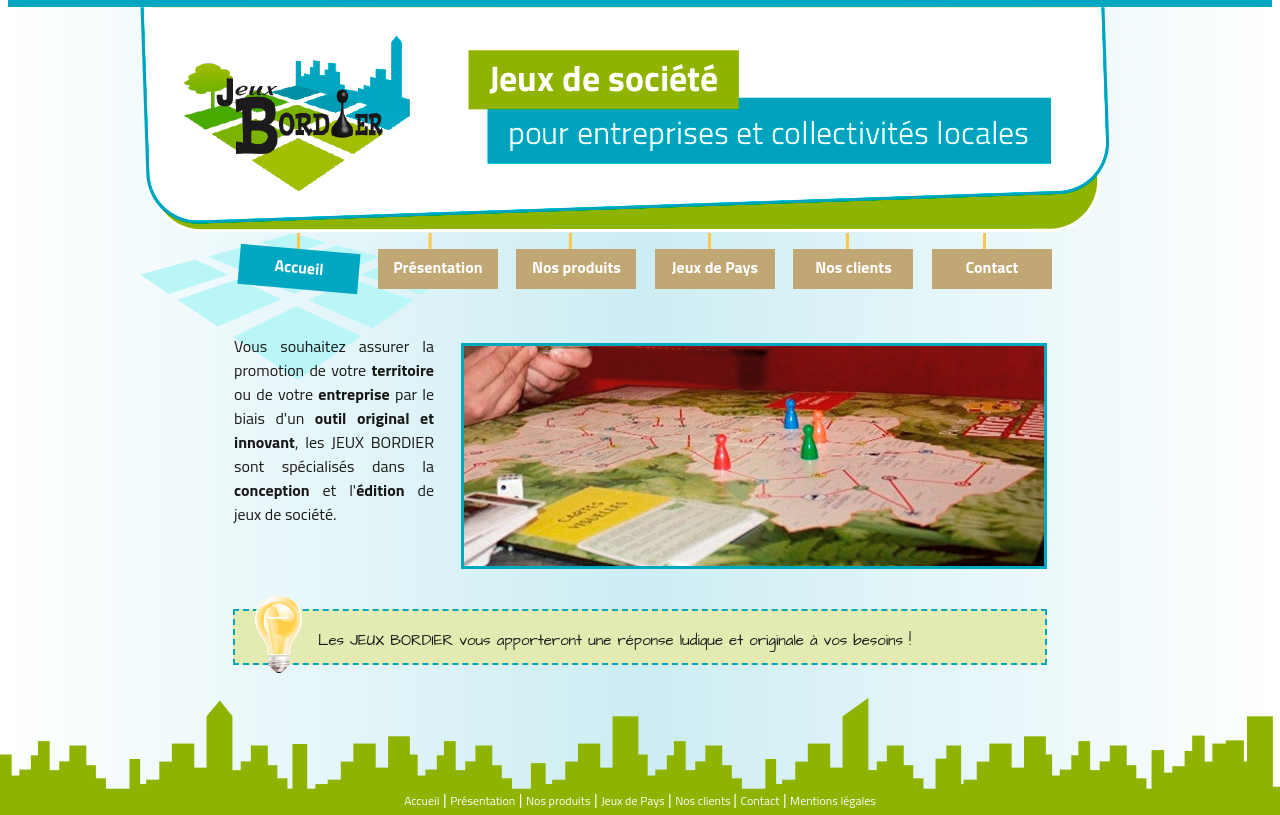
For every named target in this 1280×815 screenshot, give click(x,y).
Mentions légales (833, 800)
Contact (992, 267)
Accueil (299, 267)
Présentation (437, 267)
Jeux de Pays (715, 267)
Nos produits (576, 267)
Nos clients (853, 267)
